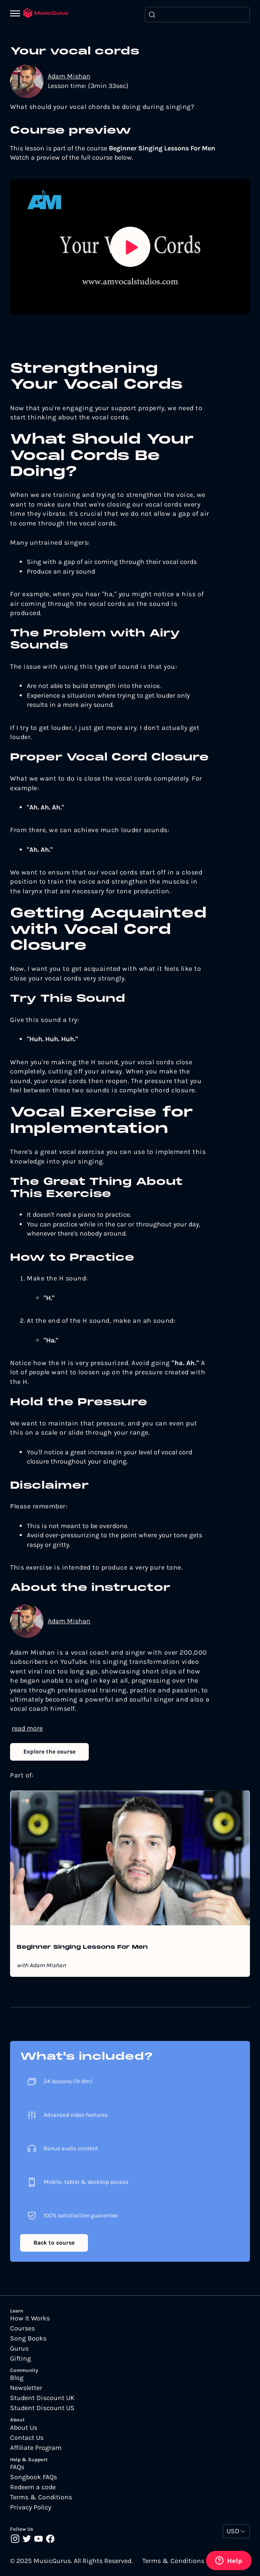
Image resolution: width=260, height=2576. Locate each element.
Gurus (19, 2348)
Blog (16, 2377)
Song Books (28, 2338)
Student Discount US (42, 2408)
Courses (22, 2328)
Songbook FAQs (33, 2477)
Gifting (20, 2358)
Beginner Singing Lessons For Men (82, 1947)
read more (27, 1728)
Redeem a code (33, 2487)
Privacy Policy (30, 2507)
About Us (23, 2427)
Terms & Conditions (41, 2497)
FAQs (17, 2467)
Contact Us (27, 2437)
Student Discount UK (42, 2398)
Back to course (54, 2242)
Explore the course (49, 1751)
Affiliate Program (36, 2447)
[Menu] (16, 14)
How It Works (30, 2318)
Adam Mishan (69, 76)
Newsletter (26, 2388)
